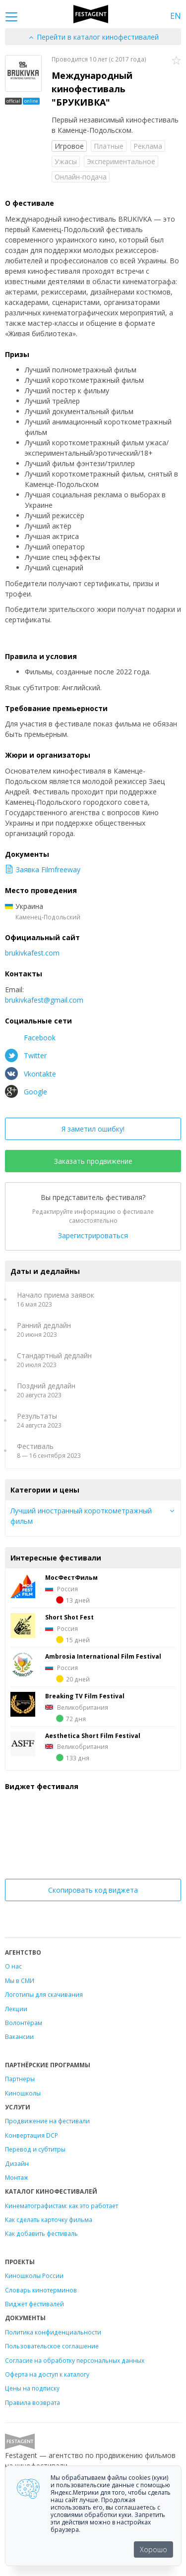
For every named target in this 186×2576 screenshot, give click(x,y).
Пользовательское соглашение (52, 2346)
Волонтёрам (23, 2023)
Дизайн (17, 2163)
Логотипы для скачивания (44, 1994)
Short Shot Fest (69, 1617)
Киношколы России (34, 2275)
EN (175, 15)
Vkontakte (30, 1073)
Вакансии (19, 2036)
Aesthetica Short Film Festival (92, 1735)
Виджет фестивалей (34, 2304)
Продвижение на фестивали (47, 2121)
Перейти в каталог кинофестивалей (93, 37)
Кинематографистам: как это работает (61, 2206)
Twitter (26, 1055)
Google (26, 1091)
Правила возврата (32, 2402)
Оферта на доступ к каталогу (47, 2374)
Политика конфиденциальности (53, 2332)
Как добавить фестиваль (41, 2233)
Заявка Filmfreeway (42, 869)
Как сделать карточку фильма (48, 2219)
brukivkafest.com (32, 953)
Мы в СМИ (19, 1980)
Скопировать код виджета (93, 1890)
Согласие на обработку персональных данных (74, 2360)
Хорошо (153, 2549)
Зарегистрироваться (93, 1235)
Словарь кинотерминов (41, 2290)
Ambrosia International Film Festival (103, 1656)
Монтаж (16, 2177)
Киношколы (23, 2093)
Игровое (69, 146)
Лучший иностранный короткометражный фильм (81, 1516)
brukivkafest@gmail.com (44, 1000)
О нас (13, 1966)
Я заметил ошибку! (93, 1129)
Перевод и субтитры (35, 2149)
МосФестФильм (71, 1577)
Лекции (16, 2009)
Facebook (30, 1037)
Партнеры (20, 2079)
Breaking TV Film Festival (84, 1696)
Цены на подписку (32, 2388)
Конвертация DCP (31, 2135)
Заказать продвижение (93, 1161)
